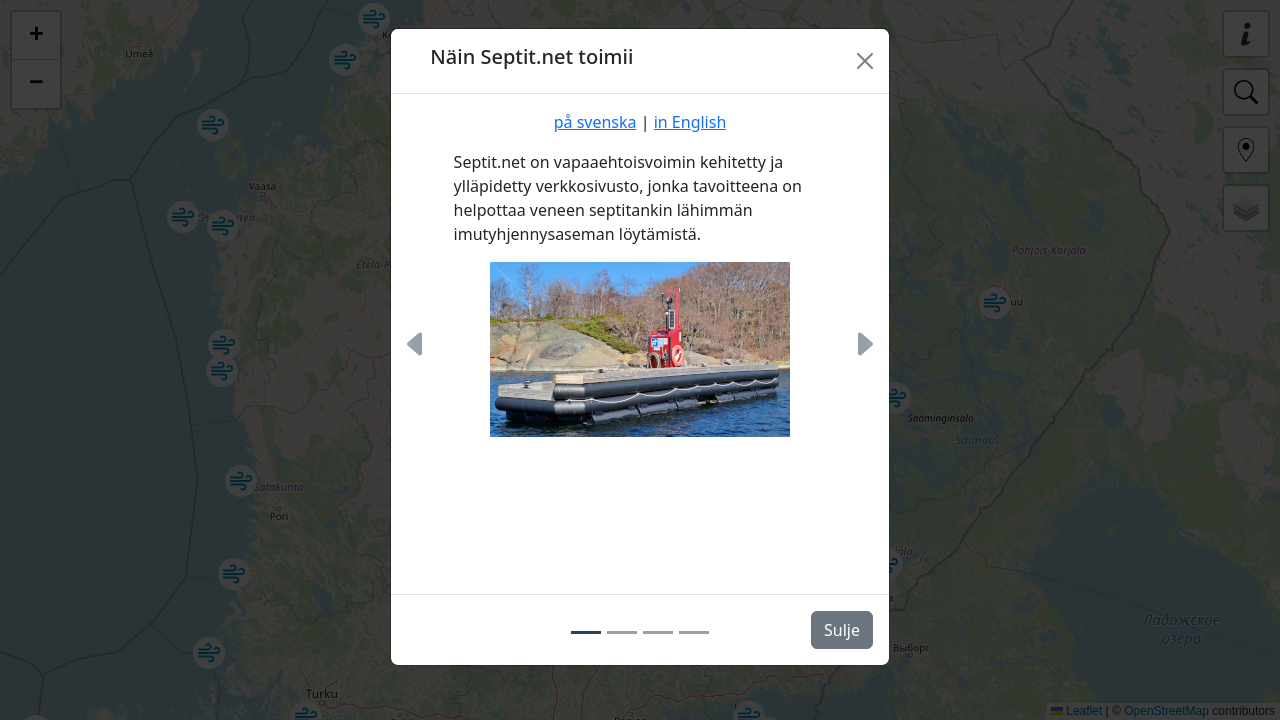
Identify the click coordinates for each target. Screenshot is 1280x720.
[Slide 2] (622, 632)
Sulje (842, 630)
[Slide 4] (694, 632)
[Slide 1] (586, 632)
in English (690, 122)
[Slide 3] (658, 632)
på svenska (595, 122)
